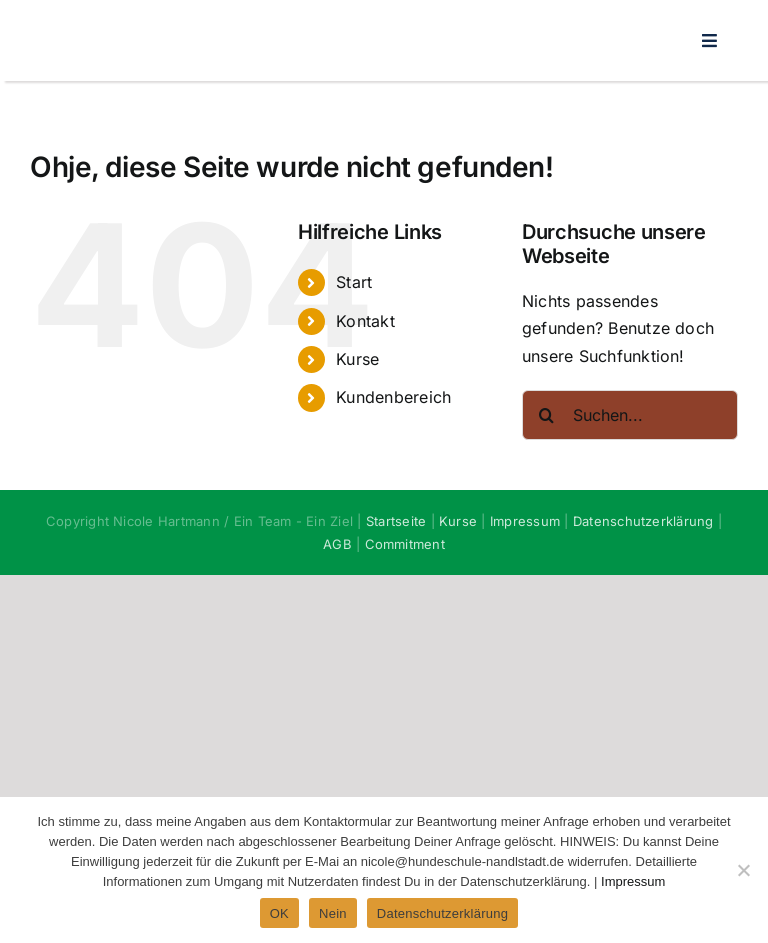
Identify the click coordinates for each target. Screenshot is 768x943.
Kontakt (365, 321)
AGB (337, 544)
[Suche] (547, 415)
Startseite (396, 521)
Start (354, 282)
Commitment (405, 544)
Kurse (357, 359)
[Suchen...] (630, 415)
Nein (333, 913)
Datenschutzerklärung (643, 521)
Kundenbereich (393, 397)
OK (279, 913)
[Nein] (743, 870)
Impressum (525, 521)
